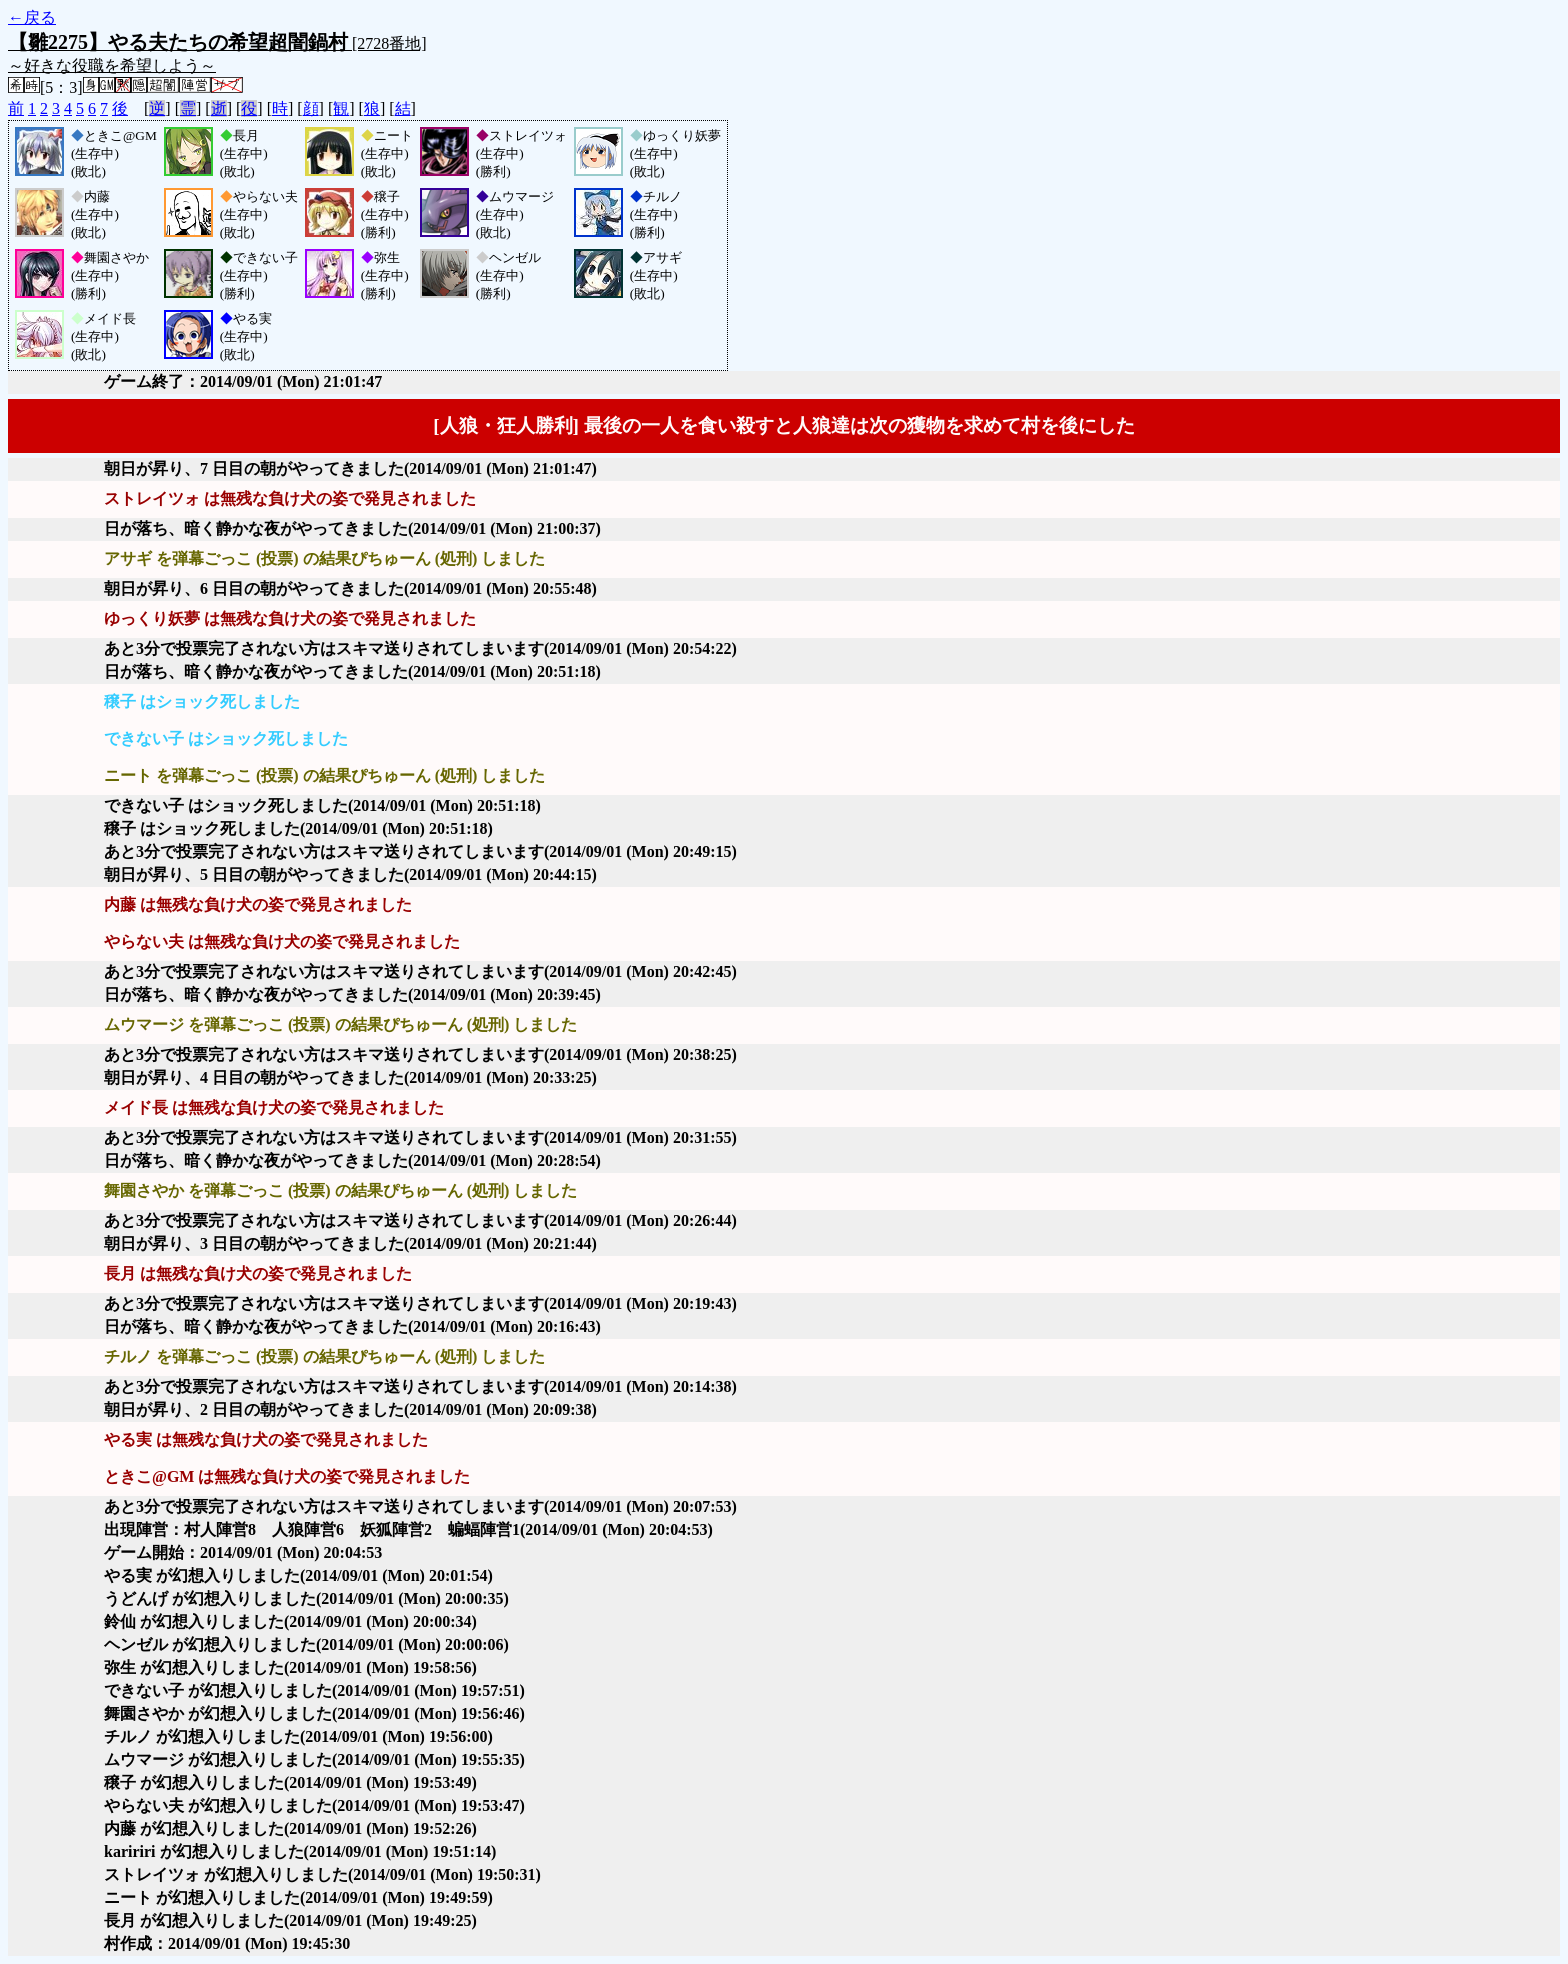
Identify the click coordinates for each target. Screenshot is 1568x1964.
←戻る (32, 17)
